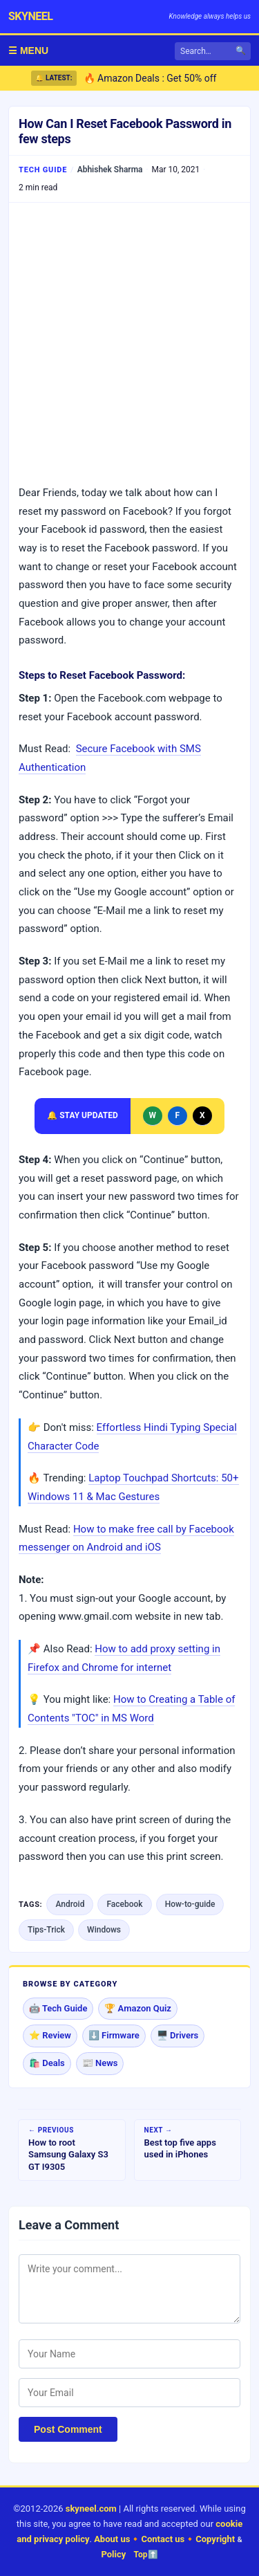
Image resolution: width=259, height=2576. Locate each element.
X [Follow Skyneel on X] (202, 1115)
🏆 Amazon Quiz (137, 2008)
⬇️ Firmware (114, 2035)
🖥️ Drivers (178, 2035)
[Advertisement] (129, 343)
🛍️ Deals (47, 2063)
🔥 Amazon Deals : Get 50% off (150, 78)
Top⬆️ (146, 2554)
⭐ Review (50, 2035)
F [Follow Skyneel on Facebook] (177, 1115)
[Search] (213, 51)
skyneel (30, 16)
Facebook (124, 1904)
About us (112, 2539)
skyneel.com (91, 2508)
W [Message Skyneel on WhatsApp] (153, 1115)
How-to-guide (190, 1904)
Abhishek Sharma (110, 169)
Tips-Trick (46, 1930)
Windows (104, 1930)
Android (69, 1904)
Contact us (162, 2539)
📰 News (100, 2063)
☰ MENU (28, 50)
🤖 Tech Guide (58, 2008)
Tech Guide (43, 169)
